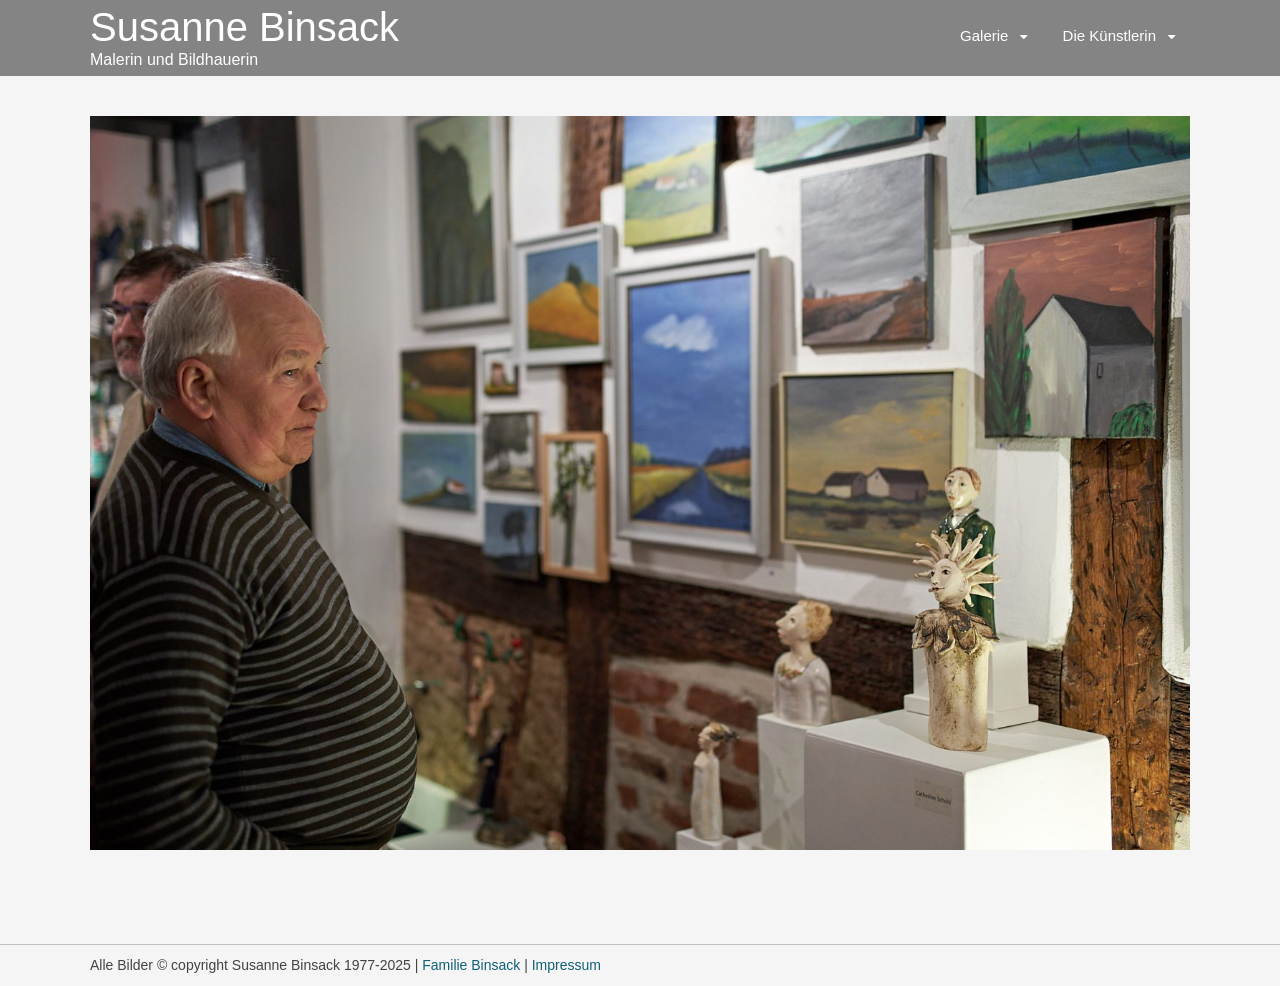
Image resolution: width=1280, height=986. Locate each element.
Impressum (566, 965)
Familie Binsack (471, 965)
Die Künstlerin (1109, 35)
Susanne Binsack (244, 27)
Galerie (984, 35)
